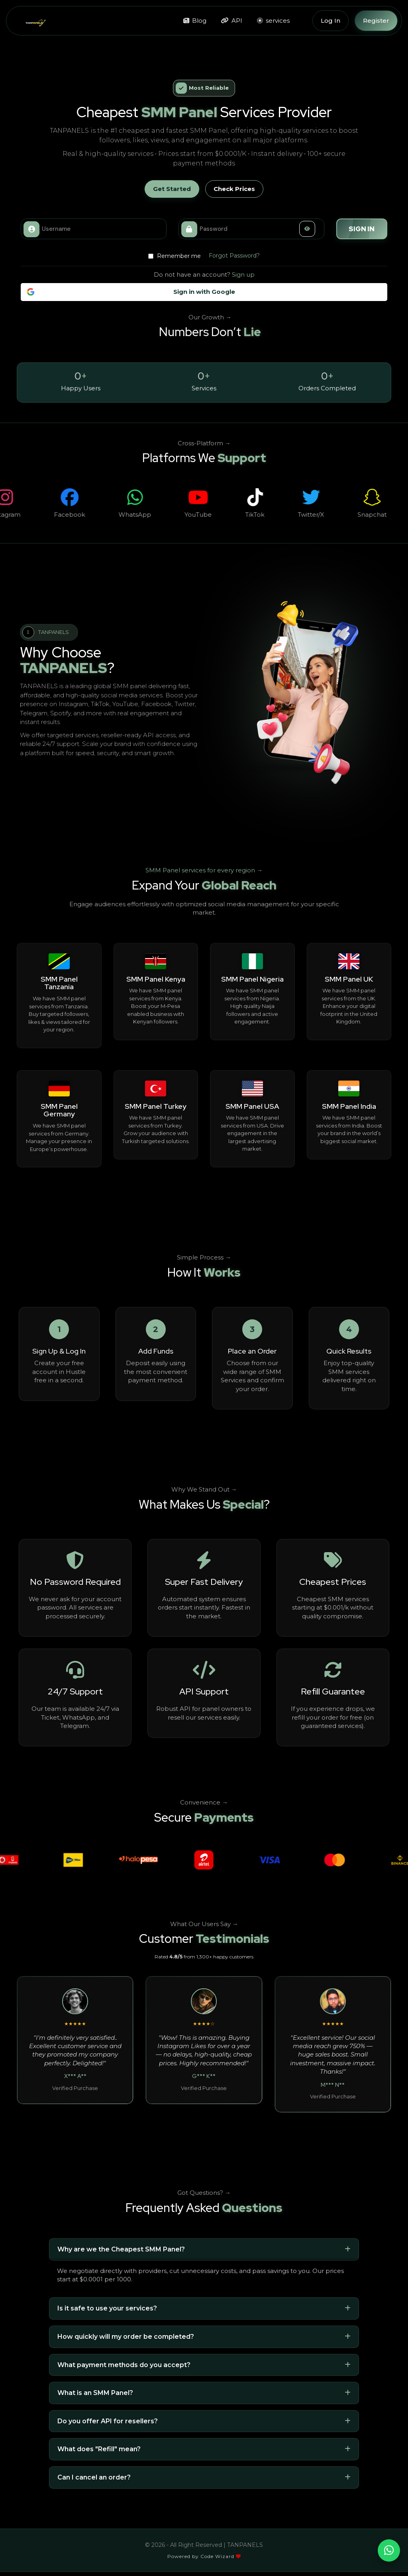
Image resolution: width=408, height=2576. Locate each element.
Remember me (174, 256)
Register (376, 20)
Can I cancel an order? (94, 2477)
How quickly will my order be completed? (125, 2336)
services (273, 20)
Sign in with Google (131, 292)
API (231, 20)
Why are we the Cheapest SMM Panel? (121, 2249)
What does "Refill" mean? (99, 2449)
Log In (330, 20)
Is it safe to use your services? (107, 2308)
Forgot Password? (234, 255)
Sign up (243, 274)
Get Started (172, 189)
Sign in (362, 228)
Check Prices (234, 189)
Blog (194, 20)
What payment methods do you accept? (123, 2365)
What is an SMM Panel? (95, 2393)
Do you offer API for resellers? (107, 2421)
